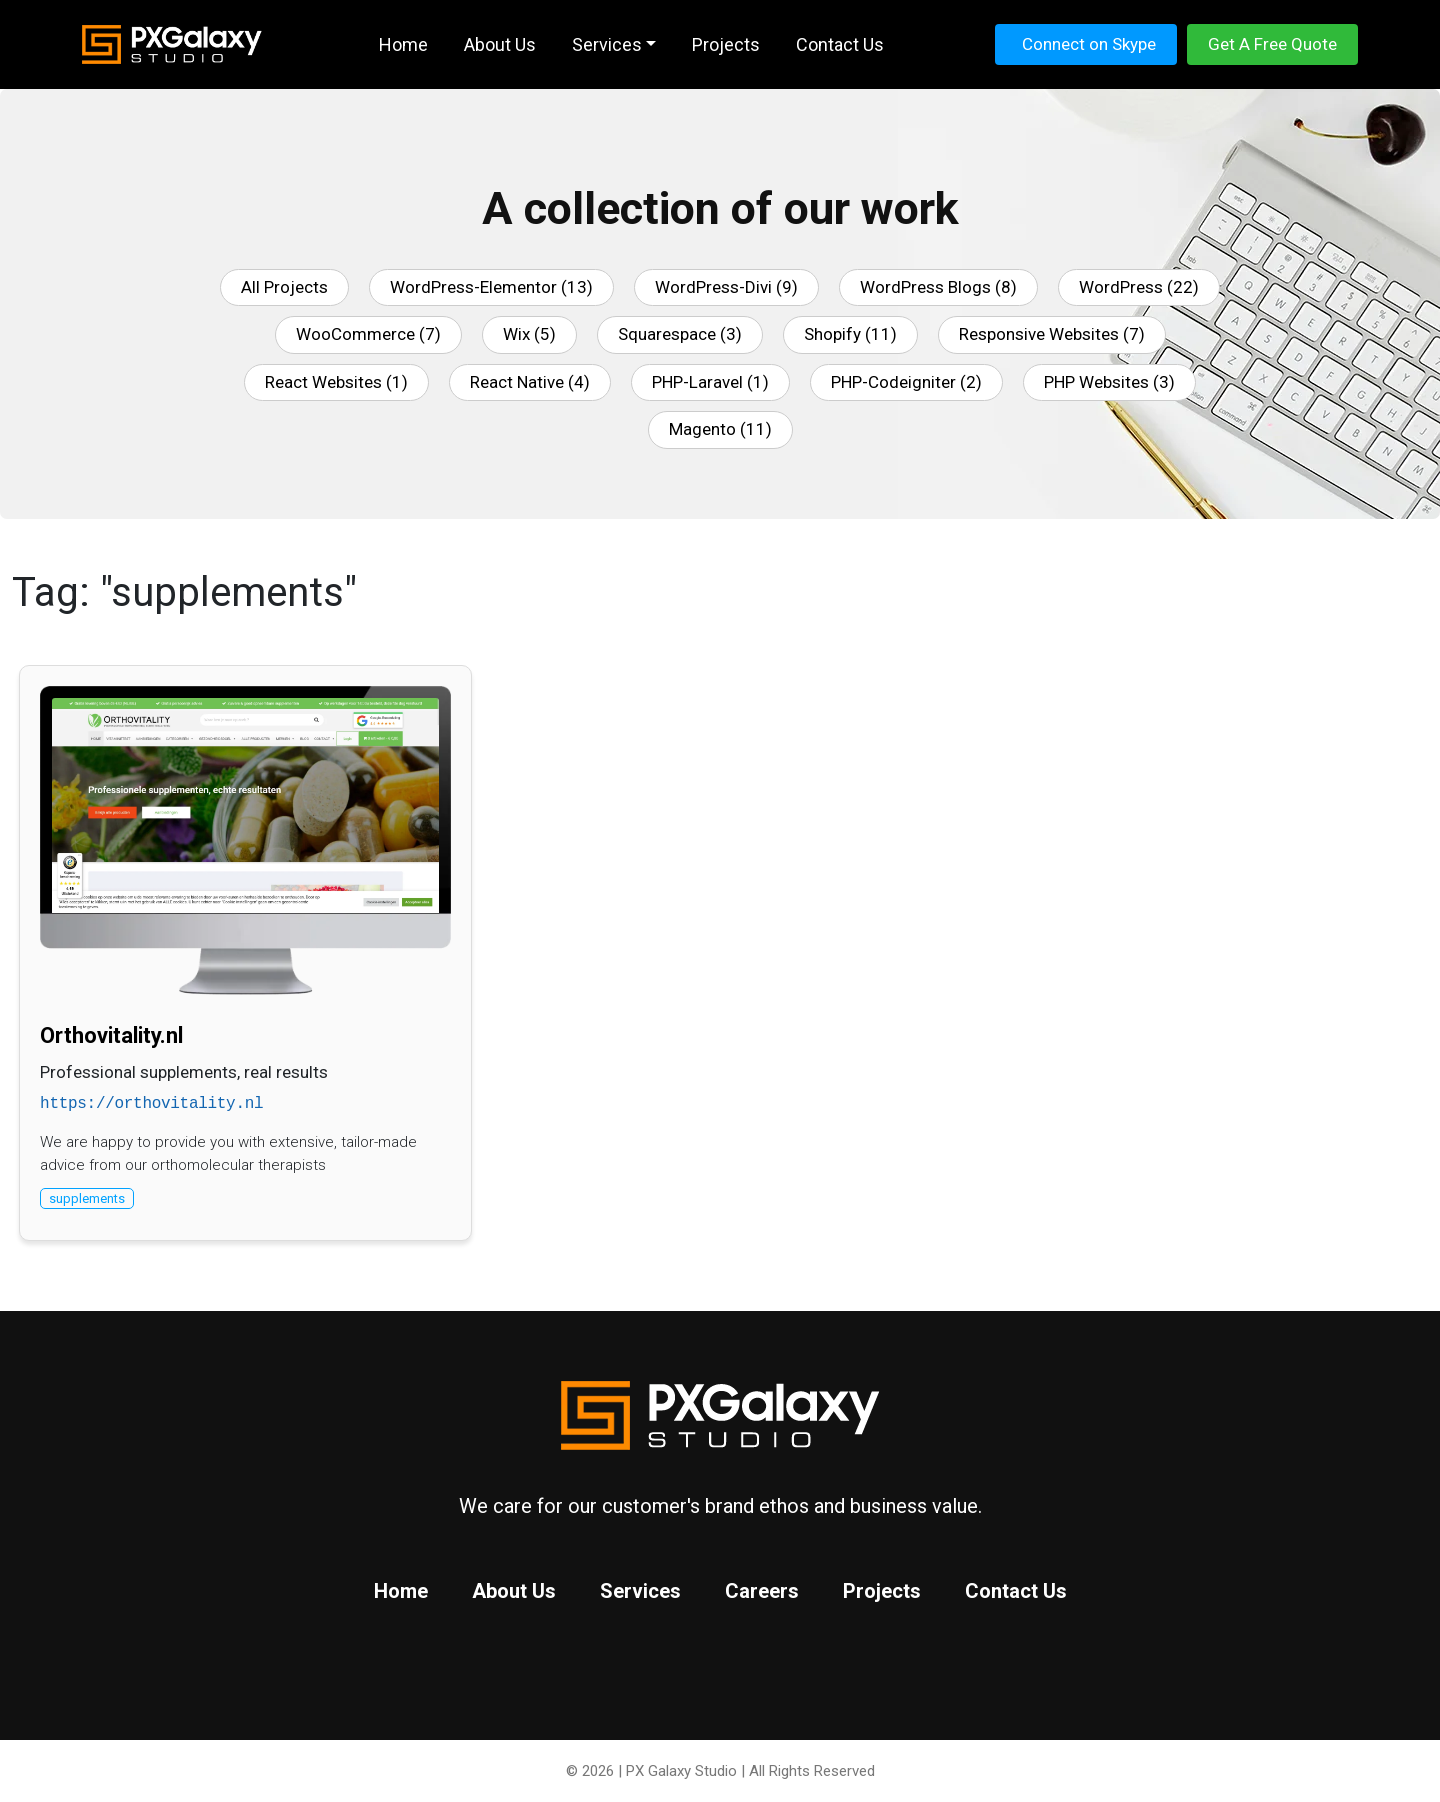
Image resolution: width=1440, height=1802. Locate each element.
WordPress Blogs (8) (938, 287)
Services (640, 1591)
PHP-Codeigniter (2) (906, 382)
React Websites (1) (336, 382)
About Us (514, 1591)
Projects (882, 1591)
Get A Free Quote (1272, 44)
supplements (87, 1198)
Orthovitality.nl (111, 1035)
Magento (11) (720, 429)
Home (401, 1591)
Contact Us (1016, 1591)
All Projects (284, 287)
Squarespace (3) (680, 334)
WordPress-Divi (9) (726, 287)
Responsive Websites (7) (1052, 334)
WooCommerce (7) (368, 334)
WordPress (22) (1139, 287)
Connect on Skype (1089, 44)
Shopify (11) (850, 334)
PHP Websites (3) (1109, 382)
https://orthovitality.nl (151, 1104)
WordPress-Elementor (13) (491, 287)
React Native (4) (530, 382)
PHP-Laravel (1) (710, 382)
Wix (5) (529, 334)
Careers (762, 1591)
